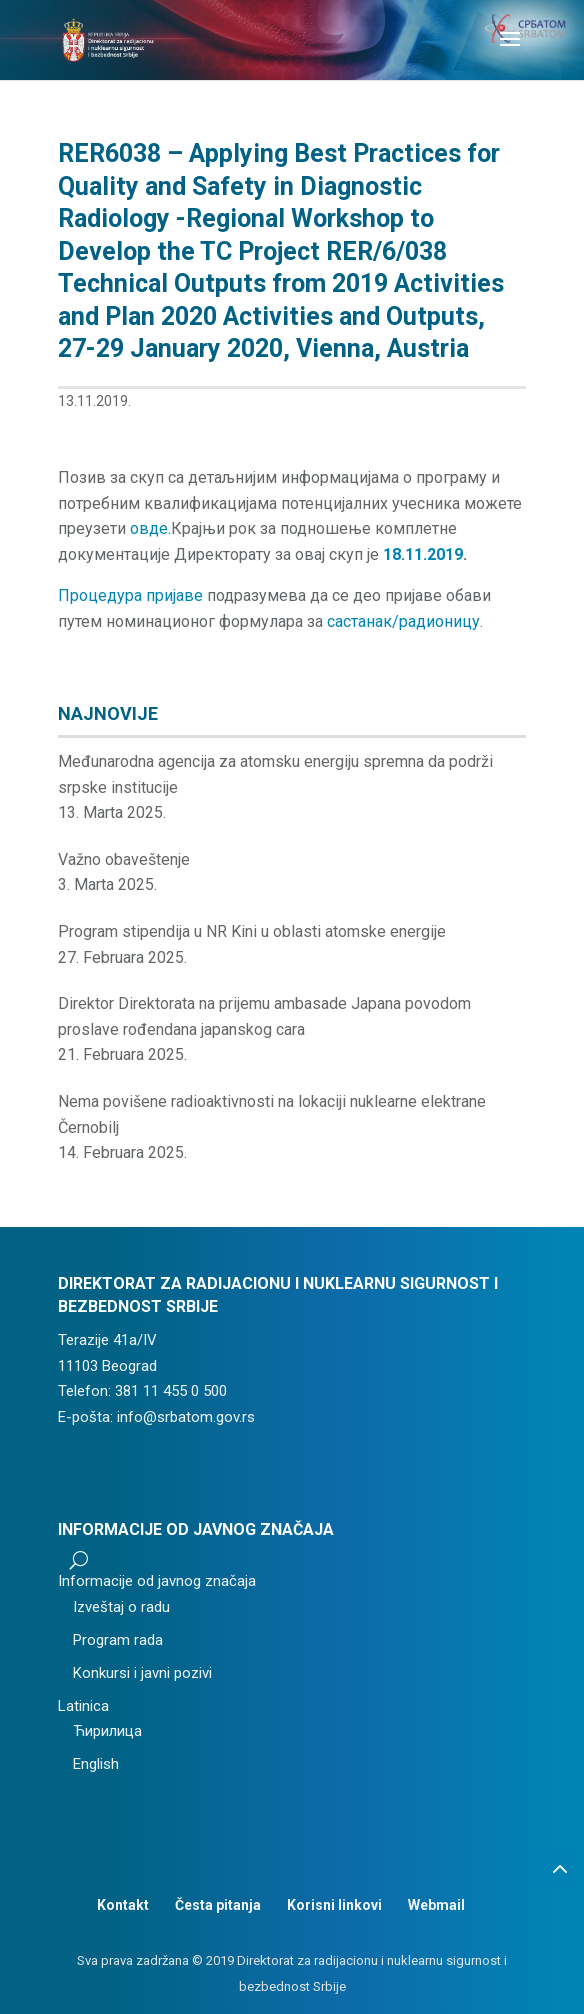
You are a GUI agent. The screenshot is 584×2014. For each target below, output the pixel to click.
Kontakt (123, 1905)
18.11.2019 (423, 554)
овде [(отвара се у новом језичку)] (149, 528)
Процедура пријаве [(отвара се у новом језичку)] (130, 595)
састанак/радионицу (403, 621)
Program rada (118, 1640)
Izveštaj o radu (121, 1607)
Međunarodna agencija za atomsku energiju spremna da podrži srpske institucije (275, 774)
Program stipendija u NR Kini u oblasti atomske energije (252, 931)
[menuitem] (196, 1707)
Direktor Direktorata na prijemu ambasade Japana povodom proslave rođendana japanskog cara (264, 1016)
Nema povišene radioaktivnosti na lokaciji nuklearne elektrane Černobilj (272, 1114)
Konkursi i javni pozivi (142, 1673)
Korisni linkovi (334, 1905)
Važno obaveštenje (124, 859)
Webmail (436, 1905)
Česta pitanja (218, 1905)
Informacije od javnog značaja (157, 1581)
